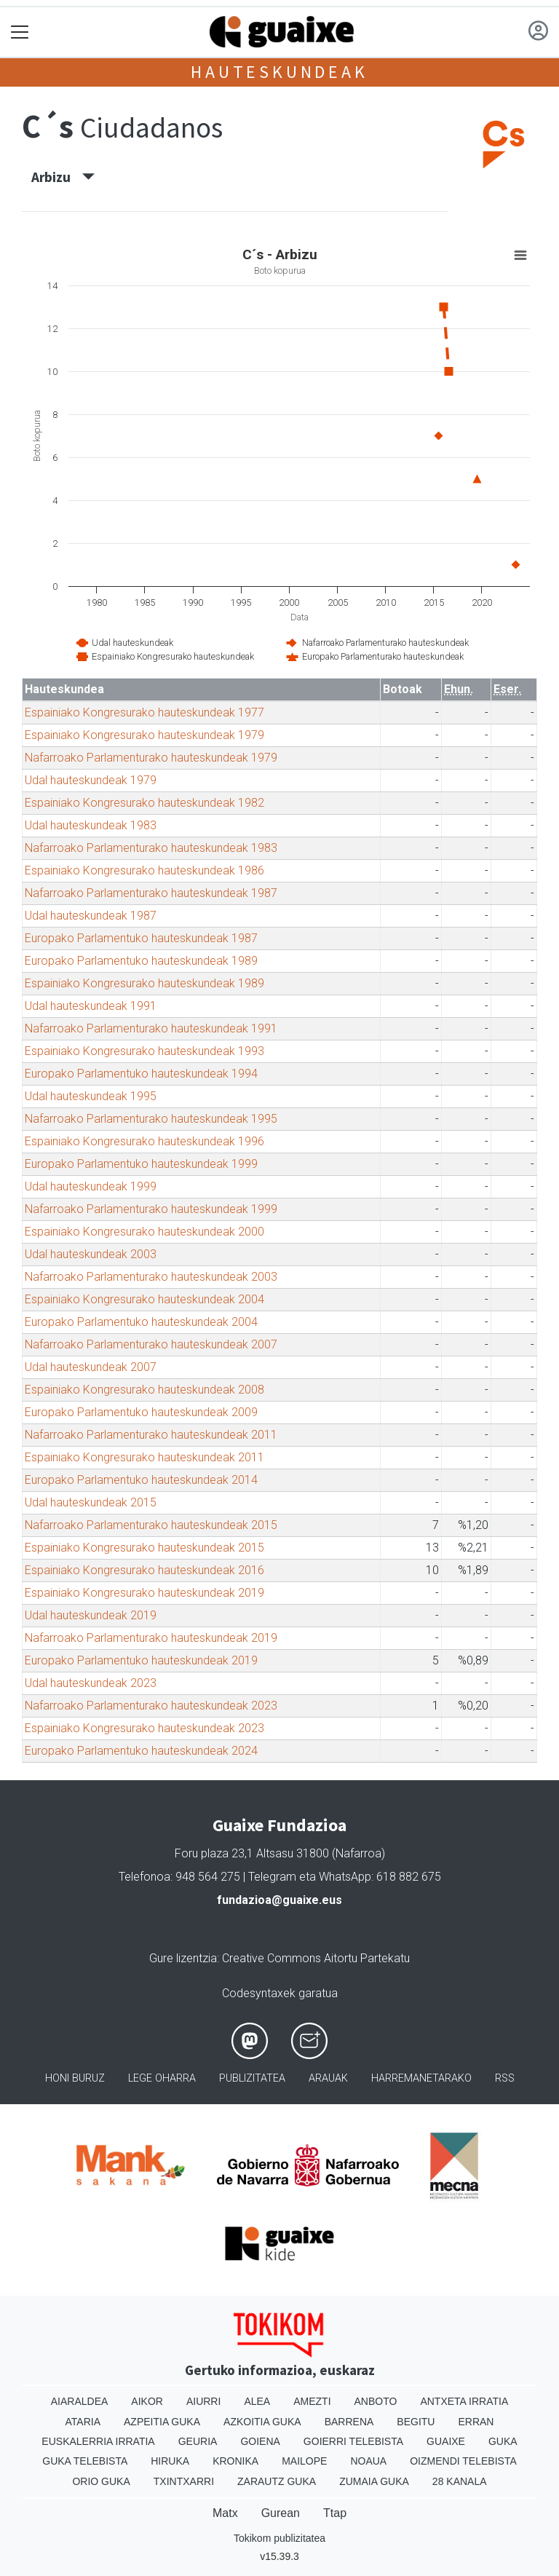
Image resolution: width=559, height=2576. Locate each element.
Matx (225, 2513)
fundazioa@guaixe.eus (279, 1900)
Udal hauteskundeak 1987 (90, 915)
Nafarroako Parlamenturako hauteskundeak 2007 (151, 1344)
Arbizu (63, 177)
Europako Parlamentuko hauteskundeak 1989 (141, 961)
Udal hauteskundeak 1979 (90, 780)
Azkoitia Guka (262, 2421)
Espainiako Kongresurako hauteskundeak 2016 (144, 1570)
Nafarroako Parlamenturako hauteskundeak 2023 (151, 1705)
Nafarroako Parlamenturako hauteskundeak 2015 (151, 1525)
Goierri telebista (353, 2441)
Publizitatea (252, 2078)
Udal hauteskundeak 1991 (90, 1006)
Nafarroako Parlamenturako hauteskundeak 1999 (151, 1209)
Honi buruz (75, 2078)
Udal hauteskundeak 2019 (90, 1615)
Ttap (334, 2513)
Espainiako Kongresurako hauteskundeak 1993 (144, 1051)
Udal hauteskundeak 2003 (90, 1254)
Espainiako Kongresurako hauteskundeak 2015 (144, 1547)
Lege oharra (162, 2078)
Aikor (147, 2401)
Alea (257, 2401)
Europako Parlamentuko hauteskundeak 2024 (141, 1751)
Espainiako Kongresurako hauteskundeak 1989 (144, 983)
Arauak (328, 2078)
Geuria (198, 2441)
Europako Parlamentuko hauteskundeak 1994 (141, 1073)
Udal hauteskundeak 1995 (90, 1096)
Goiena (260, 2441)
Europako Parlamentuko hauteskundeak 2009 (141, 1412)
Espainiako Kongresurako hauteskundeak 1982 (144, 803)
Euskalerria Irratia (97, 2441)
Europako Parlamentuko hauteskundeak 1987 (141, 938)
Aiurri (203, 2401)
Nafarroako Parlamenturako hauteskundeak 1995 (151, 1119)
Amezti (311, 2401)
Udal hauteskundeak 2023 (90, 1683)
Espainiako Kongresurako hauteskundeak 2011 (144, 1457)
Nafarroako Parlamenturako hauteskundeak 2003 (151, 1277)
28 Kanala (459, 2481)
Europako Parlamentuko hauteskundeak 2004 (141, 1322)
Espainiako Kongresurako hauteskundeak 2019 (144, 1593)
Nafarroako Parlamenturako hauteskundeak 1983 (151, 848)
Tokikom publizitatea (279, 2538)
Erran (475, 2421)
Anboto (375, 2401)
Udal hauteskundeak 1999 (90, 1186)
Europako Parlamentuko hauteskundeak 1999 (141, 1164)
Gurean (280, 2513)
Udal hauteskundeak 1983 (90, 825)
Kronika (235, 2461)
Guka (503, 2441)
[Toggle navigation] (20, 32)
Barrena (349, 2421)
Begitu (416, 2421)
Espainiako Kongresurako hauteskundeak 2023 (144, 1728)
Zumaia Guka (374, 2481)
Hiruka (170, 2461)
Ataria (83, 2421)
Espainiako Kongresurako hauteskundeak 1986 (144, 870)
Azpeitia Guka (162, 2421)
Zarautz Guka (276, 2481)
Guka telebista (84, 2461)
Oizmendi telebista (463, 2461)
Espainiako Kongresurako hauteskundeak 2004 (144, 1299)
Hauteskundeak (279, 71)
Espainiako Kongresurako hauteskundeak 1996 (144, 1141)
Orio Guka (101, 2481)
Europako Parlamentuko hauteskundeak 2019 (141, 1660)
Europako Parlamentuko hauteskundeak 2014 (141, 1480)
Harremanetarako (421, 2078)
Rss (505, 2078)
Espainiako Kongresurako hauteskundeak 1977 (144, 712)
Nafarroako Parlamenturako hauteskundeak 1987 (151, 893)
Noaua (368, 2461)
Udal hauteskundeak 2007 (90, 1367)
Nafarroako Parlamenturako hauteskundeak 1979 (151, 757)
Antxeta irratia (464, 2401)
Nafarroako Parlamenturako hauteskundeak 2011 (151, 1435)
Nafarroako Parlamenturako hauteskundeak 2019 (151, 1638)
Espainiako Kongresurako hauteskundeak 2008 (144, 1389)
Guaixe (446, 2441)
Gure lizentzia (183, 1958)
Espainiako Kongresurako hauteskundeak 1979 (144, 735)
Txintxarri (184, 2481)
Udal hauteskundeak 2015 (90, 1502)
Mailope (304, 2461)
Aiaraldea (79, 2401)
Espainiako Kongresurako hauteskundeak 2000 (144, 1231)
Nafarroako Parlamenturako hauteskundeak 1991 (151, 1028)
